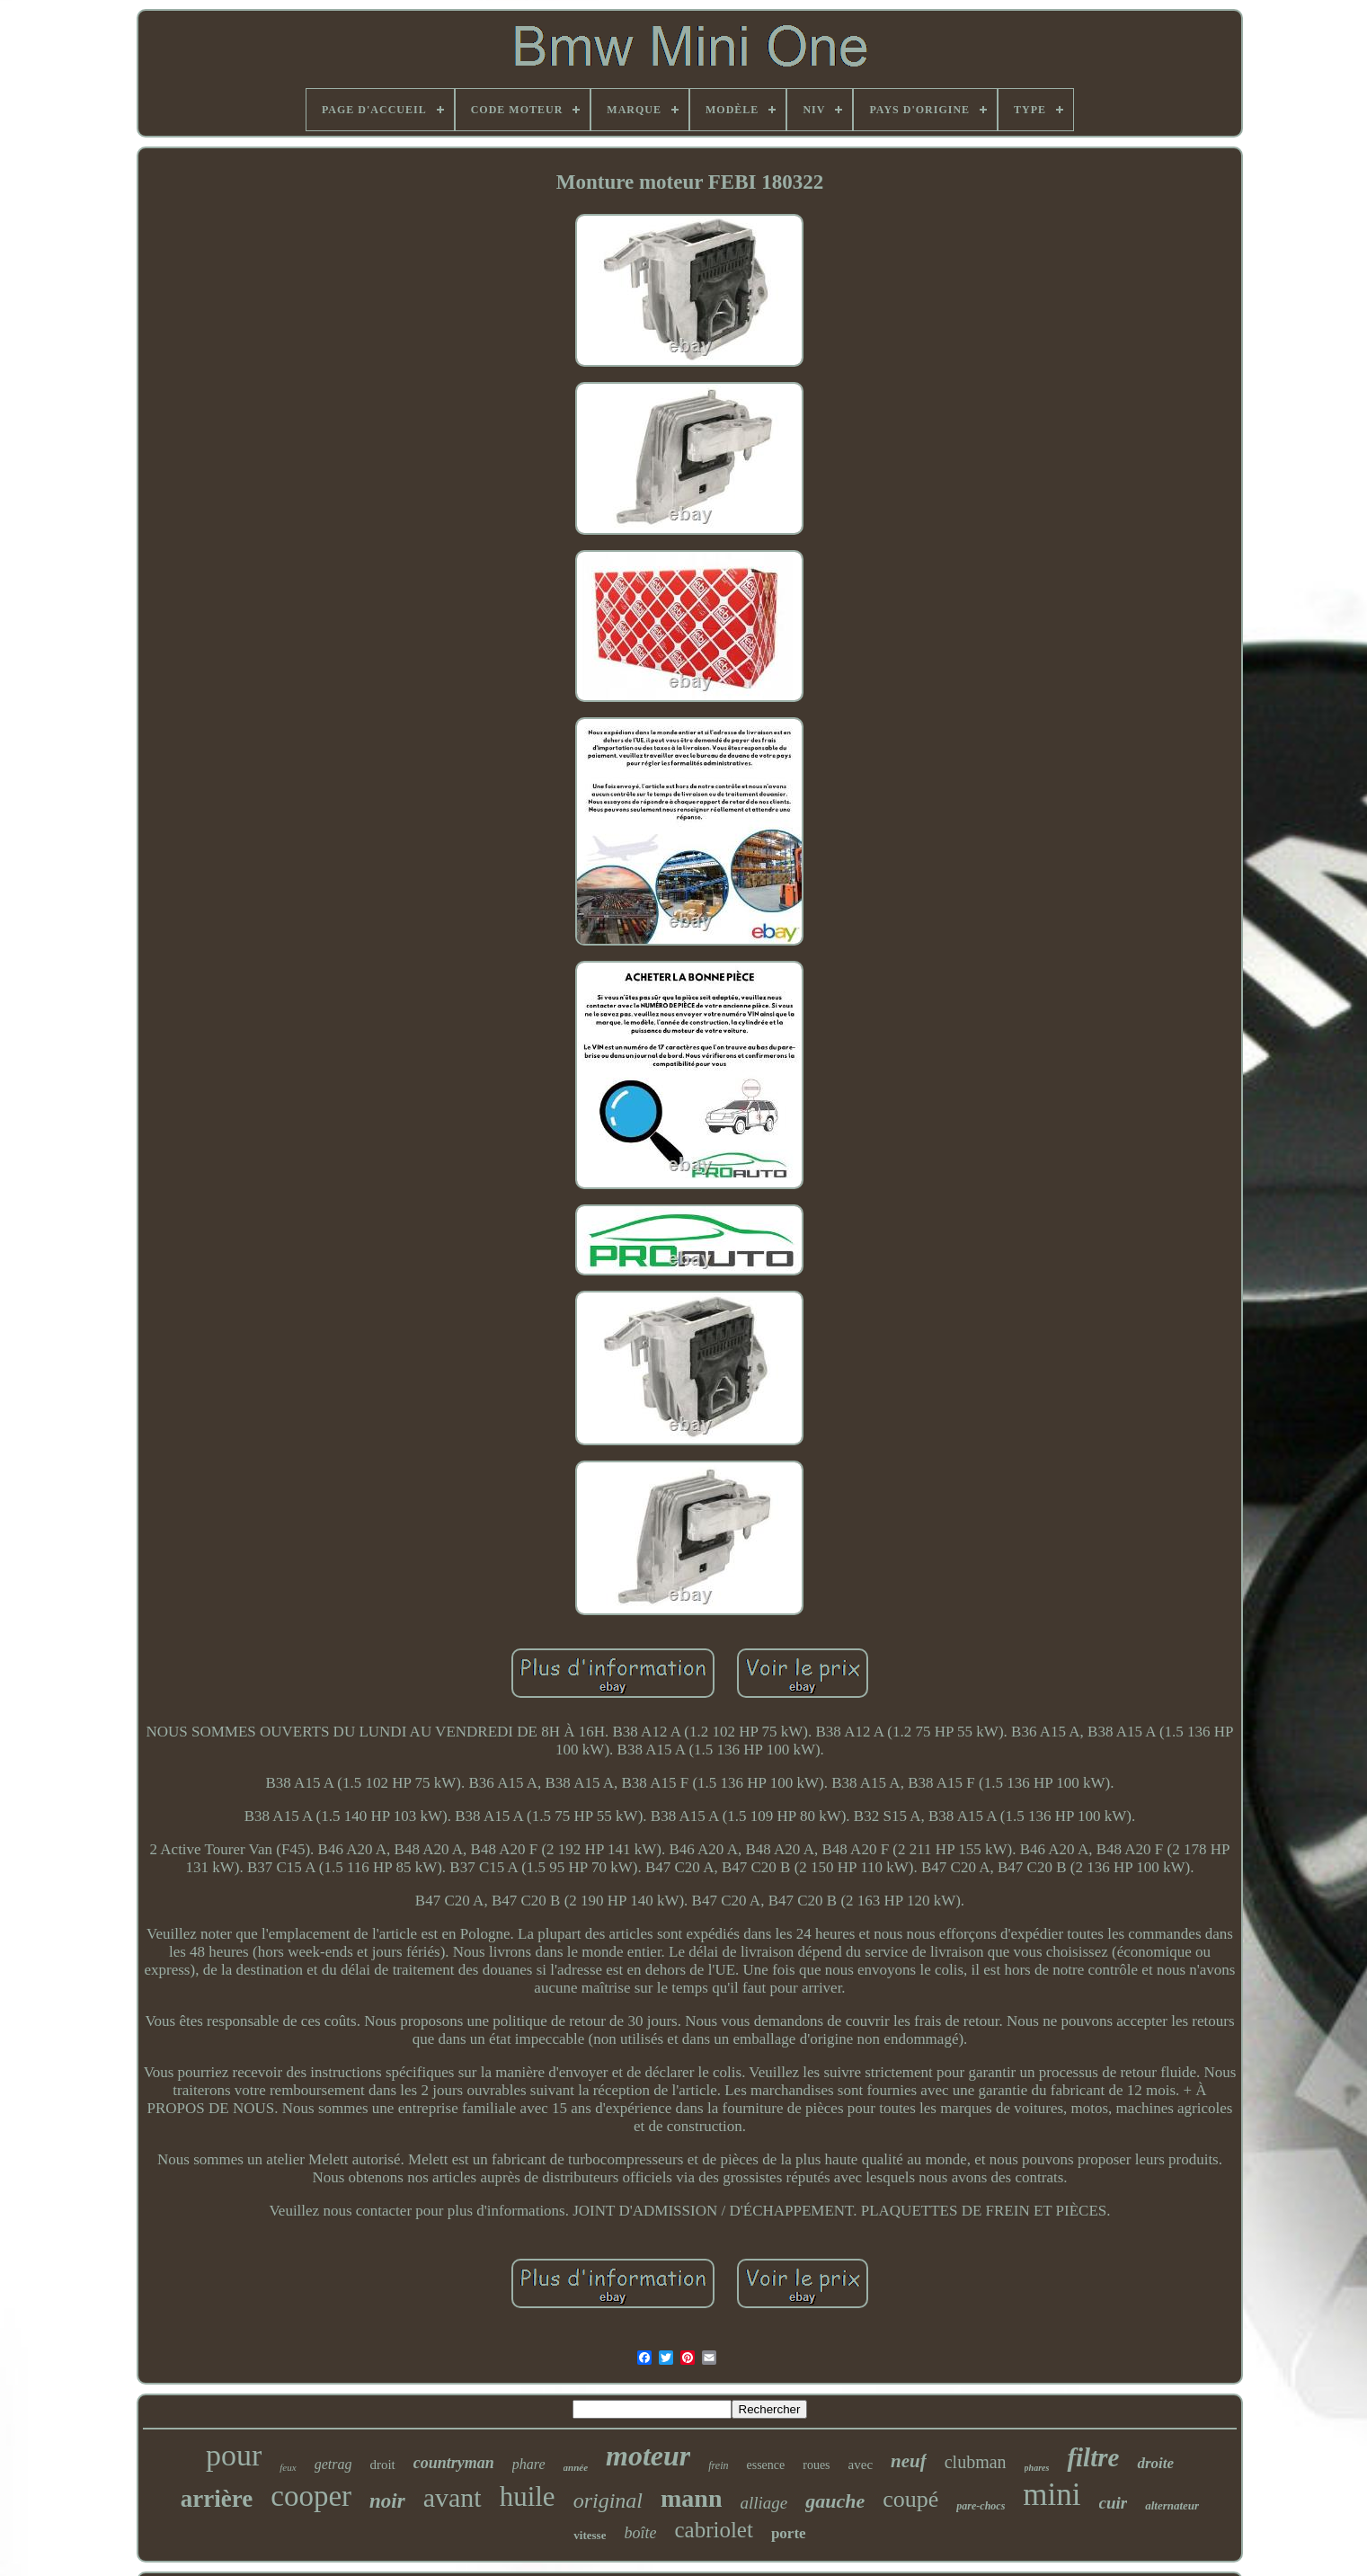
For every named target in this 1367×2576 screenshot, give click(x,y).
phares (1037, 2468)
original (608, 2500)
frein (718, 2465)
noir (387, 2501)
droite (1155, 2463)
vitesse (589, 2535)
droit (382, 2464)
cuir (1113, 2502)
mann (691, 2498)
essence (765, 2465)
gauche (835, 2501)
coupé (910, 2499)
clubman (976, 2462)
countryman (453, 2463)
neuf (909, 2461)
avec (860, 2464)
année (576, 2467)
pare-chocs (980, 2506)
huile (527, 2496)
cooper (311, 2496)
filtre (1093, 2457)
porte (788, 2533)
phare (529, 2464)
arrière (217, 2498)
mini (1051, 2494)
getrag (333, 2464)
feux (288, 2467)
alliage (763, 2502)
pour (234, 2455)
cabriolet (713, 2530)
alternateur (1172, 2505)
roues (816, 2465)
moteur (648, 2455)
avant (452, 2497)
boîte (640, 2533)
